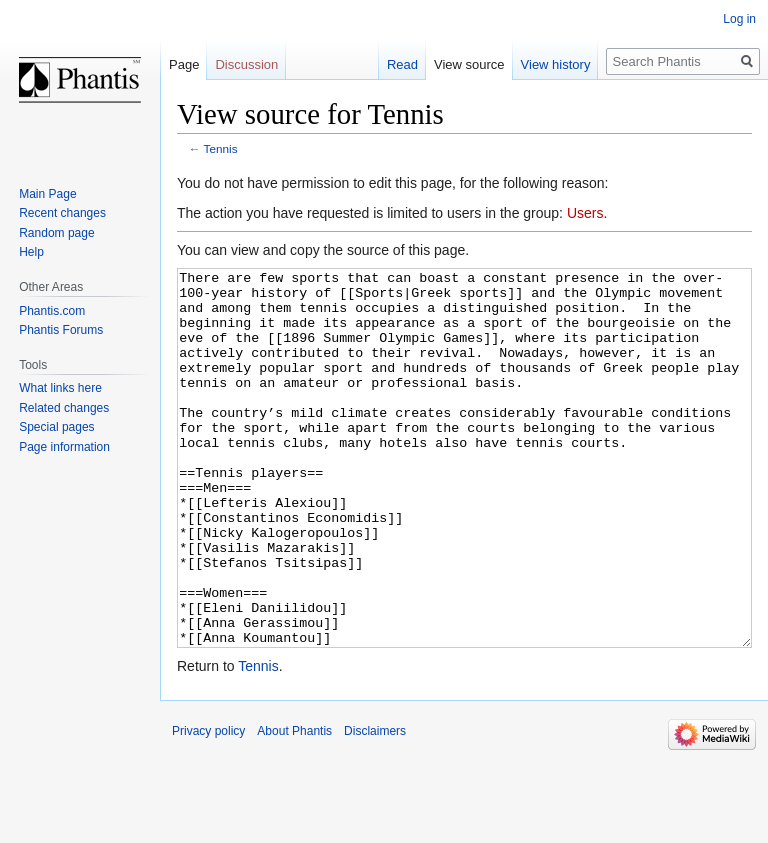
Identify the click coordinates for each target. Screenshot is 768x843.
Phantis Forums (61, 330)
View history (556, 64)
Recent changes (62, 213)
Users (585, 213)
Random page (56, 233)
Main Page (47, 194)
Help (31, 252)
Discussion (246, 64)
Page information (64, 447)
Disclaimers (375, 806)
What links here (60, 388)
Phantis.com (52, 311)
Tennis (221, 148)
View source (469, 64)
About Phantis (294, 806)
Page (184, 64)
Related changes (64, 408)
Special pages (56, 427)
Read (402, 64)
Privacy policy (208, 806)
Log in (739, 19)
